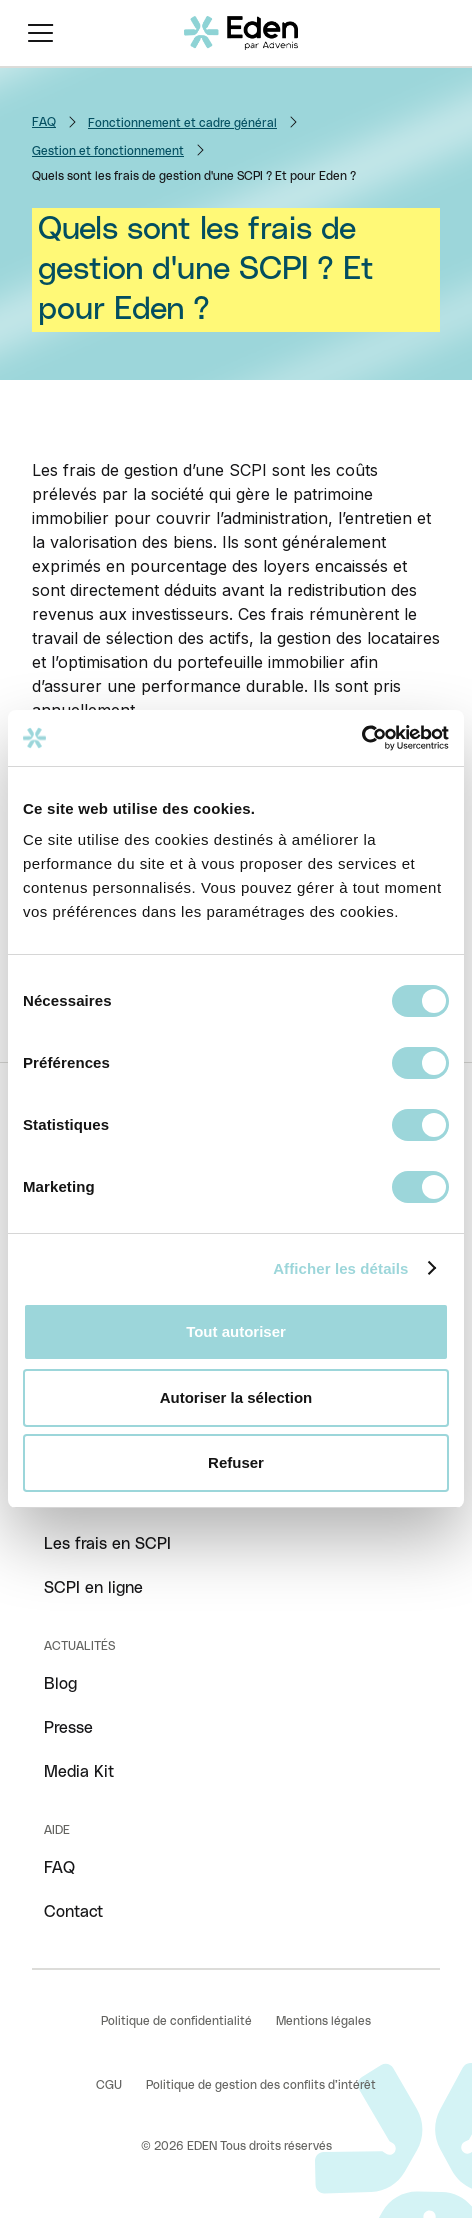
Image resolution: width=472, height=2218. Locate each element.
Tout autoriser (236, 1331)
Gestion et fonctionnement (108, 151)
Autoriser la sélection (236, 1397)
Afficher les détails (340, 1268)
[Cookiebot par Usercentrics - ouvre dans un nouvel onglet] (361, 738)
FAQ (44, 122)
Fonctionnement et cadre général (182, 123)
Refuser (236, 1462)
